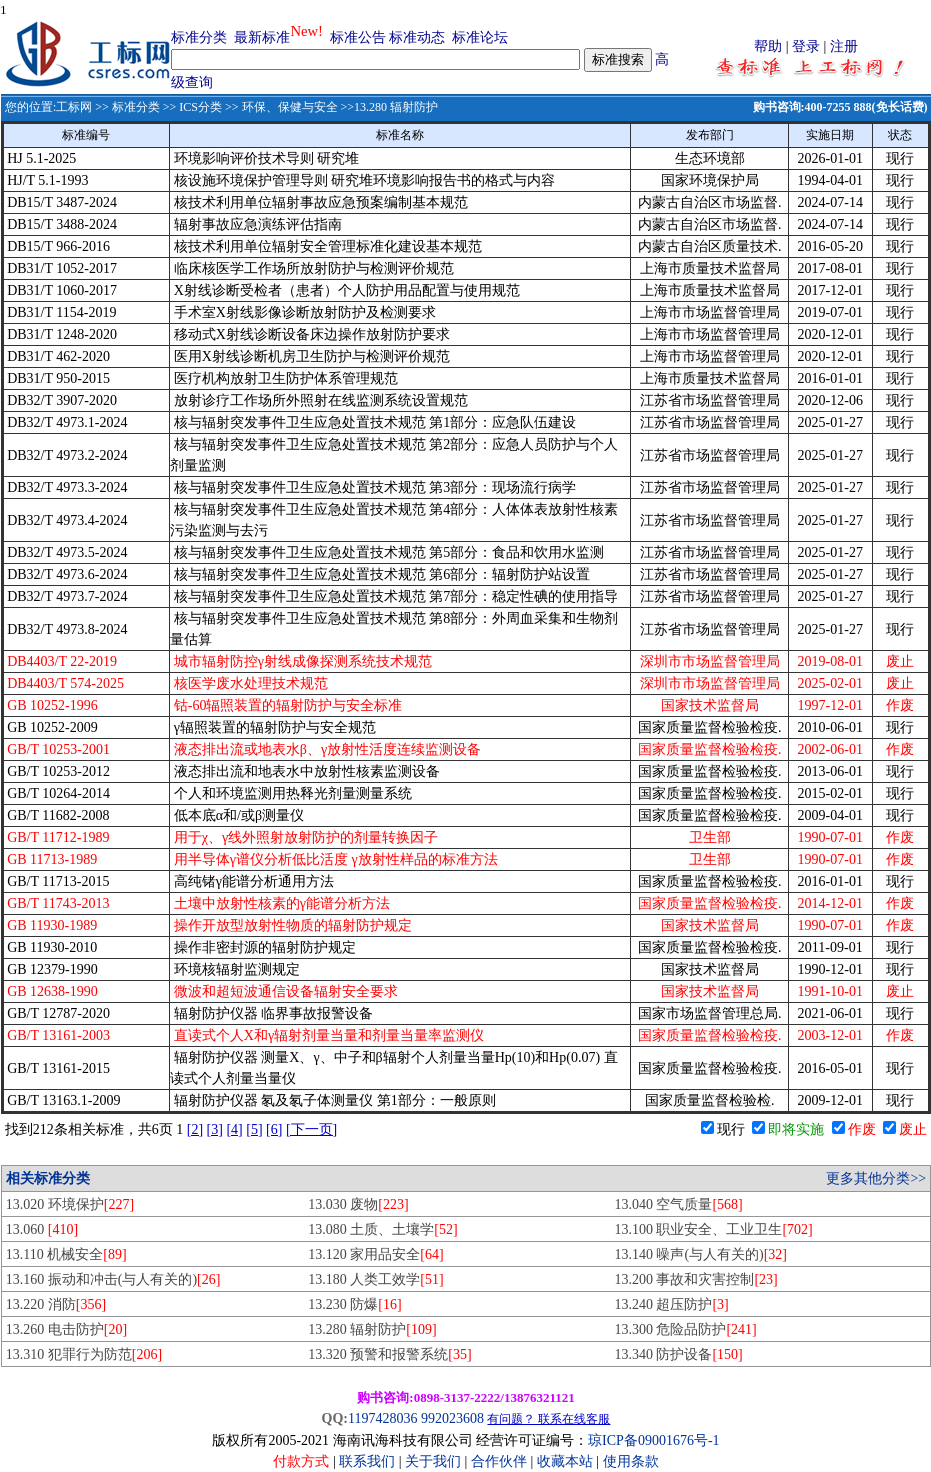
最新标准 (262, 37)
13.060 (42, 1229)
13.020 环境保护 (70, 1204)
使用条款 (631, 1461)
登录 (806, 46)
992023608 (452, 1418)
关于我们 (435, 1461)
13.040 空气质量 (678, 1204)
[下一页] (311, 1129)
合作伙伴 (499, 1461)
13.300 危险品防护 (685, 1329)
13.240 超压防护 (671, 1304)
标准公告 (358, 37)
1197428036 (382, 1418)
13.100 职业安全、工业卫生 (713, 1229)
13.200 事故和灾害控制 (695, 1279)
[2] (195, 1129)
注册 (844, 46)
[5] (254, 1129)
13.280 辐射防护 (372, 1329)
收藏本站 (565, 1461)
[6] (274, 1129)
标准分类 (199, 37)
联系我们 (367, 1461)
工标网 (74, 107)
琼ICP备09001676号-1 (653, 1440)
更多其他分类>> (876, 1178)
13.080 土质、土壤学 (382, 1229)
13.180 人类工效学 (375, 1279)
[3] (215, 1129)
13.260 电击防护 (66, 1329)
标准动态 (417, 37)
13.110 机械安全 (66, 1254)
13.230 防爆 (354, 1304)
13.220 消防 (56, 1304)
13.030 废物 (358, 1204)
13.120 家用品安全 (375, 1254)
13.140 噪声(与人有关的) (700, 1254)
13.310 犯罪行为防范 (84, 1354)
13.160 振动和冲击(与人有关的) (113, 1279)
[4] (234, 1129)
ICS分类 (200, 107)
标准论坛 (480, 37)
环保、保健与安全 (290, 107)
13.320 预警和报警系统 (389, 1354)
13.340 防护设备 (678, 1354)
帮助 (768, 46)
